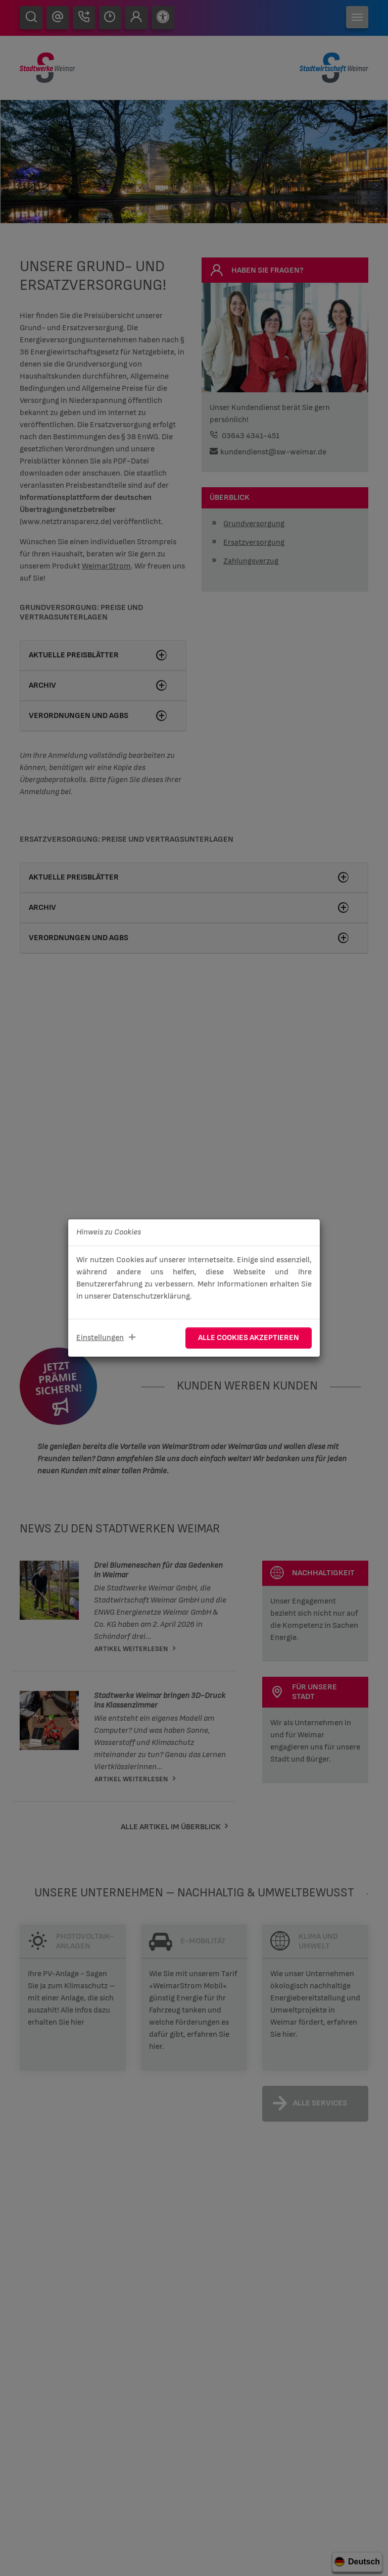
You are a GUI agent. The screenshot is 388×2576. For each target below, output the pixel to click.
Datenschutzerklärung (151, 1296)
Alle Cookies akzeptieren (248, 1338)
